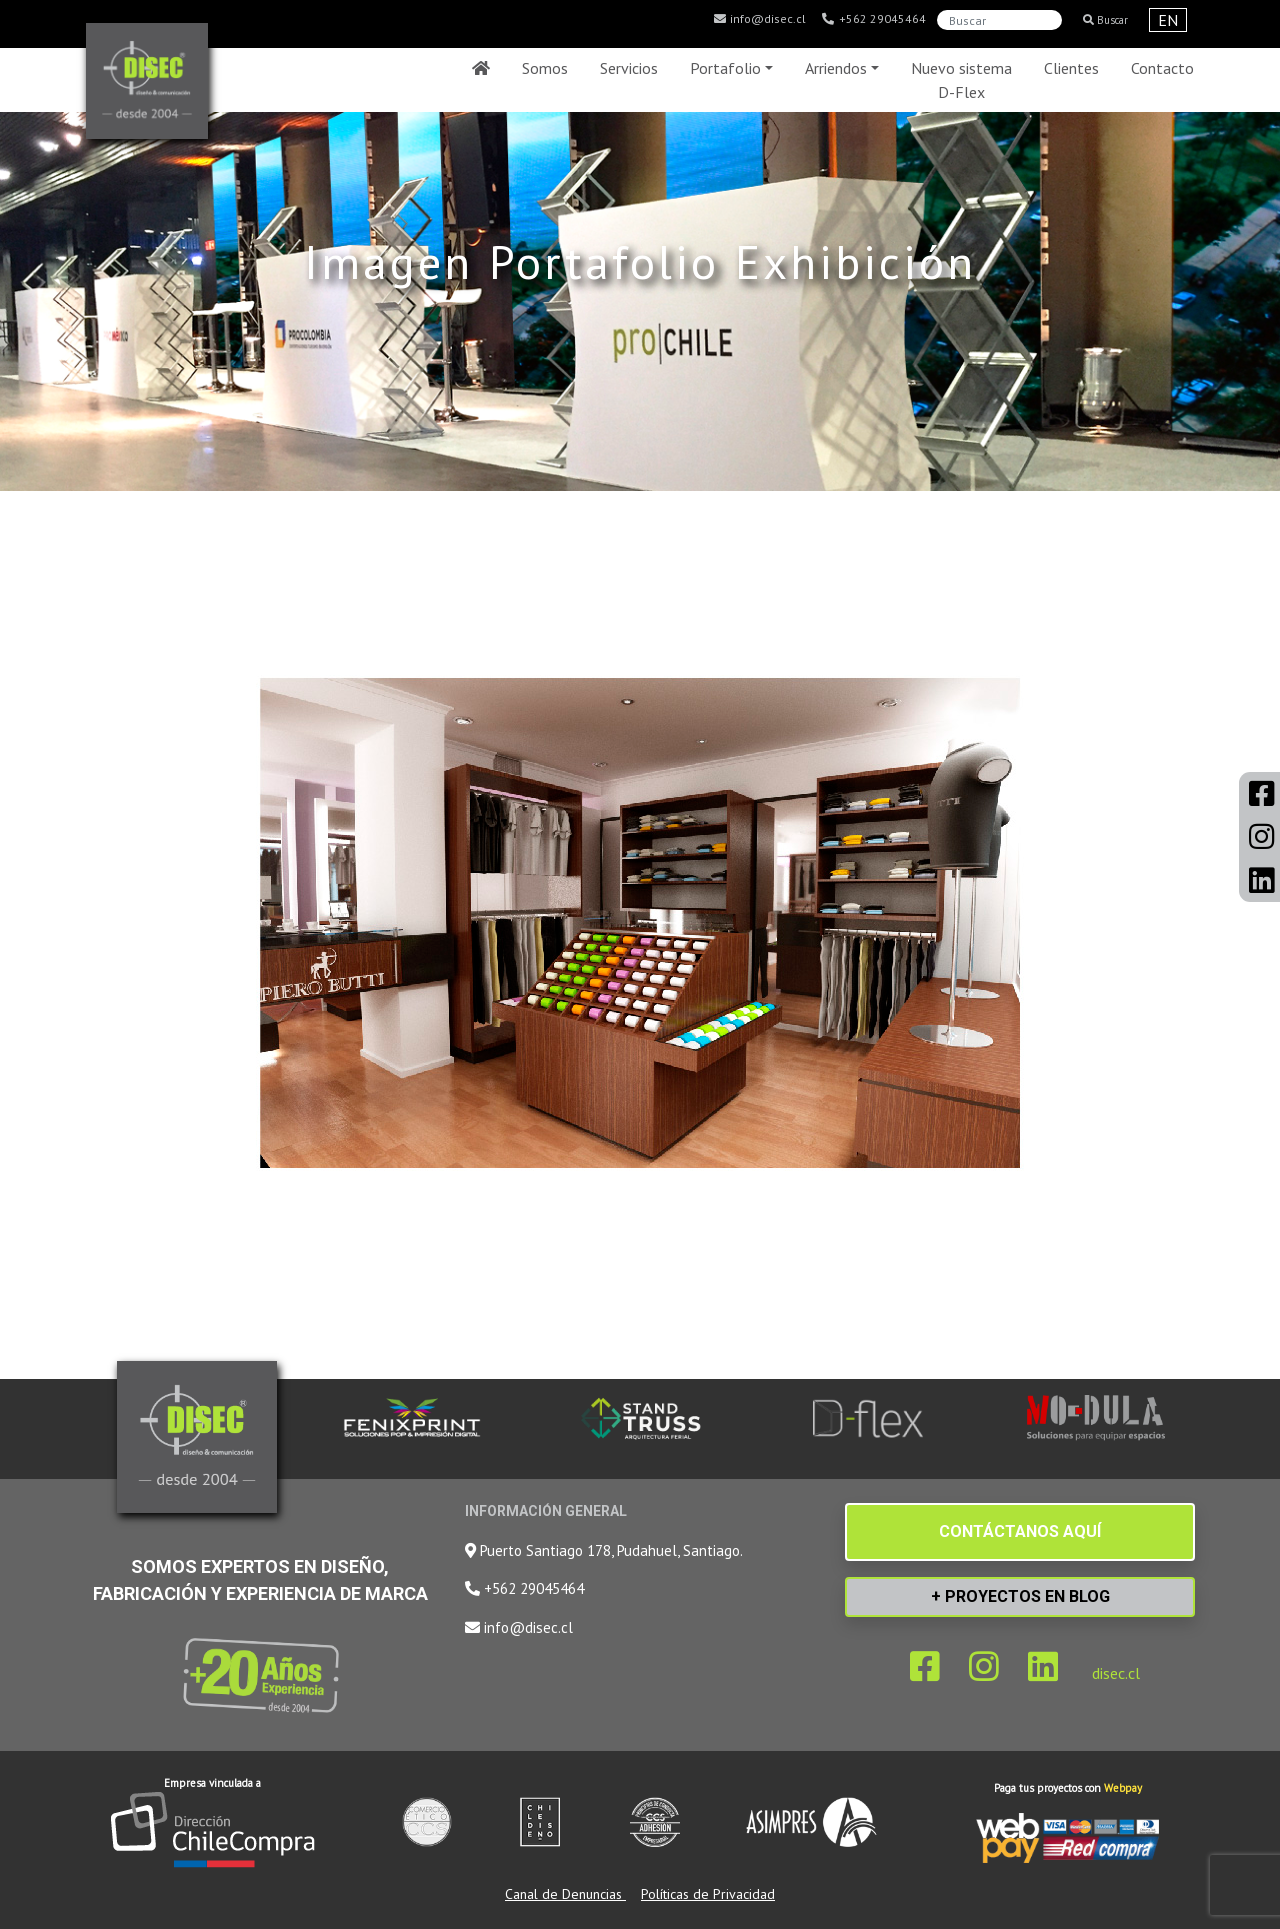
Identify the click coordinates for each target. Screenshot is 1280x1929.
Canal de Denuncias (565, 1894)
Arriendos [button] (836, 68)
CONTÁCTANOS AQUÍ (1020, 1531)
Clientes (1071, 68)
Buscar (1105, 20)
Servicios (629, 68)
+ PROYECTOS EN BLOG (1020, 1596)
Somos (545, 68)
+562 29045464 (873, 19)
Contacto (1162, 68)
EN (1168, 20)
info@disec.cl (759, 19)
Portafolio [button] (725, 68)
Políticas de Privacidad (708, 1894)
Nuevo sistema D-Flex (961, 80)
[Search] (999, 20)
